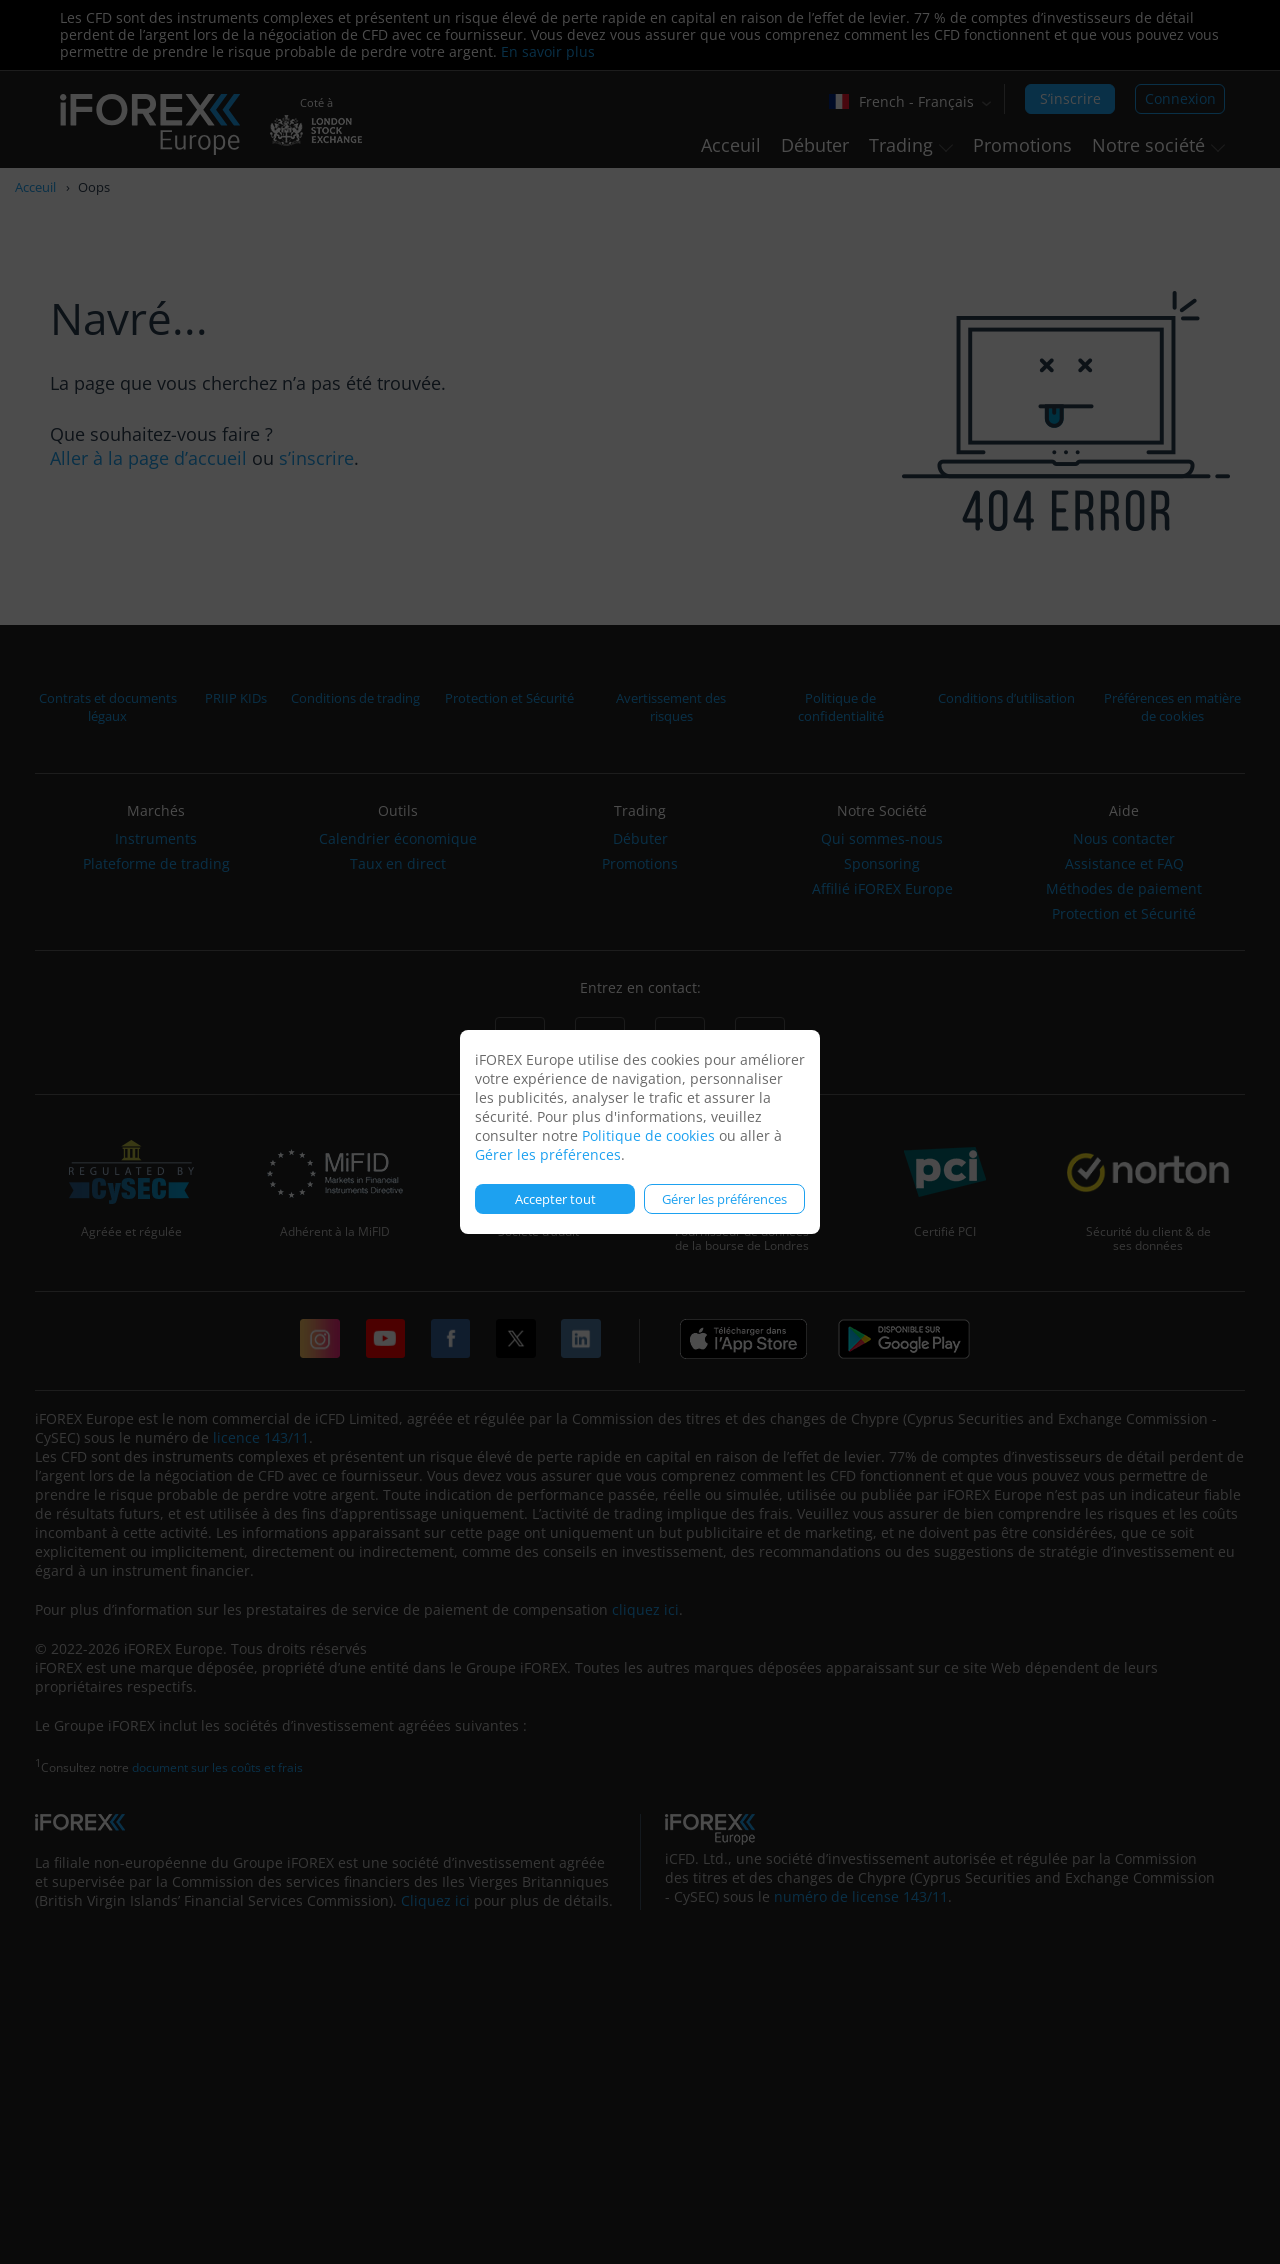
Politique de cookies (648, 1135)
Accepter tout (555, 1199)
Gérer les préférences (548, 1154)
